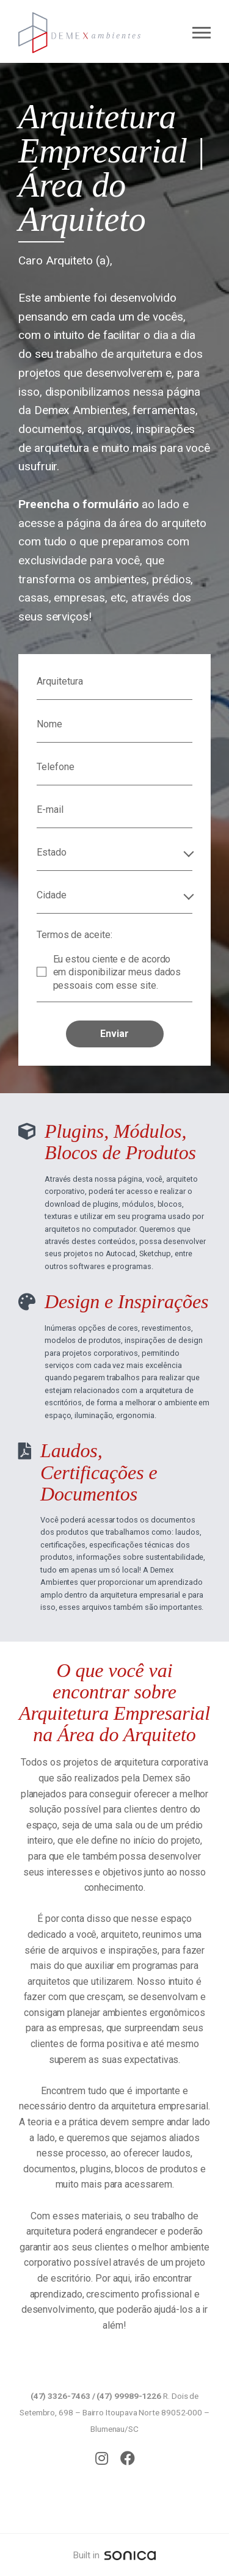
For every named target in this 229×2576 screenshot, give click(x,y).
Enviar (114, 1033)
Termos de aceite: (74, 935)
